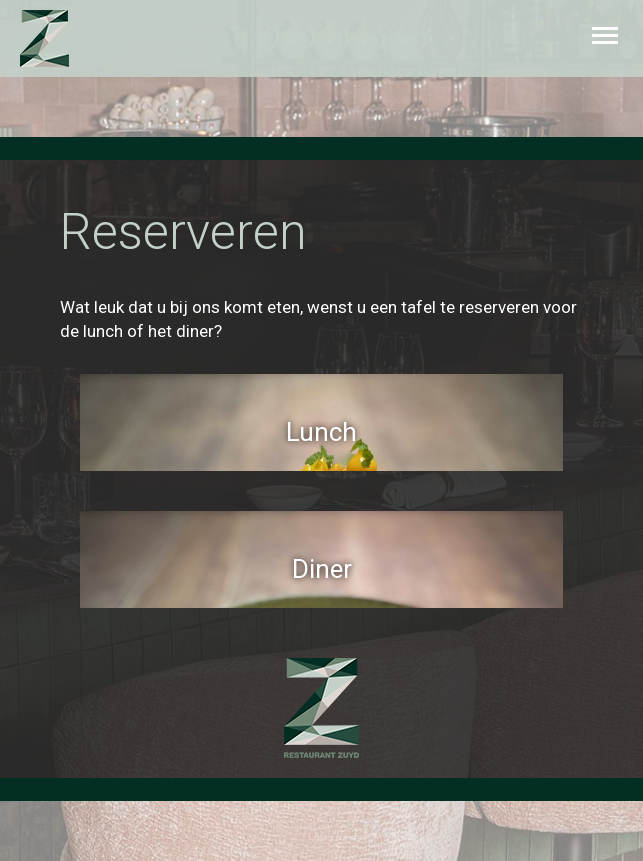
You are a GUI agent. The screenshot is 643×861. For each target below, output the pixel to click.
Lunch (321, 432)
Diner (322, 569)
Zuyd (63, 38)
